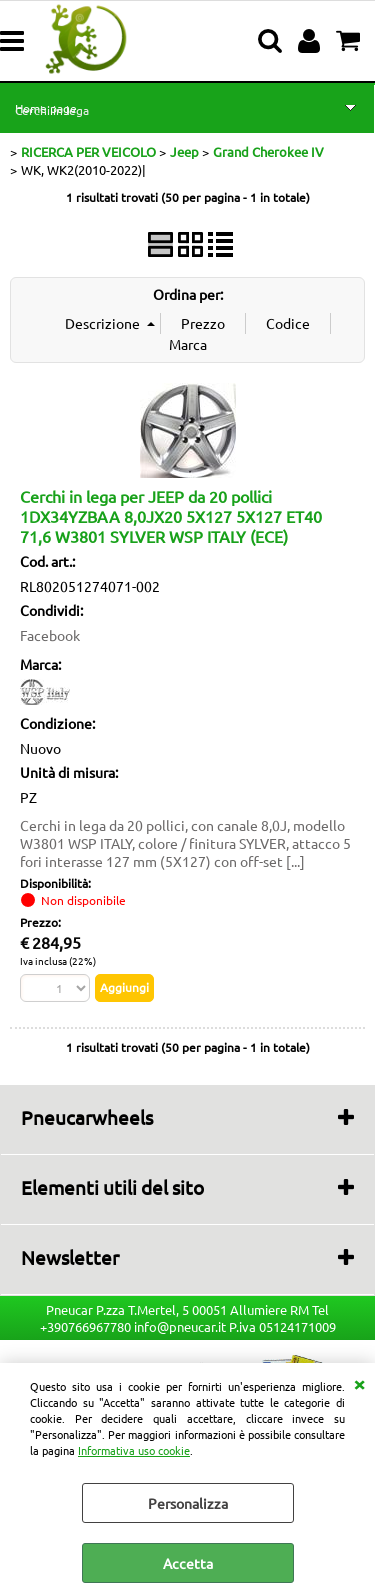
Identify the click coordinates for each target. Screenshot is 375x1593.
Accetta (188, 1563)
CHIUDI (359, 1383)
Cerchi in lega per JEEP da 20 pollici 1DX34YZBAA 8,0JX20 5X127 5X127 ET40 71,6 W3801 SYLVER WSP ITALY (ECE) (171, 516)
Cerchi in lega (52, 110)
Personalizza (188, 1503)
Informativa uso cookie (134, 1450)
